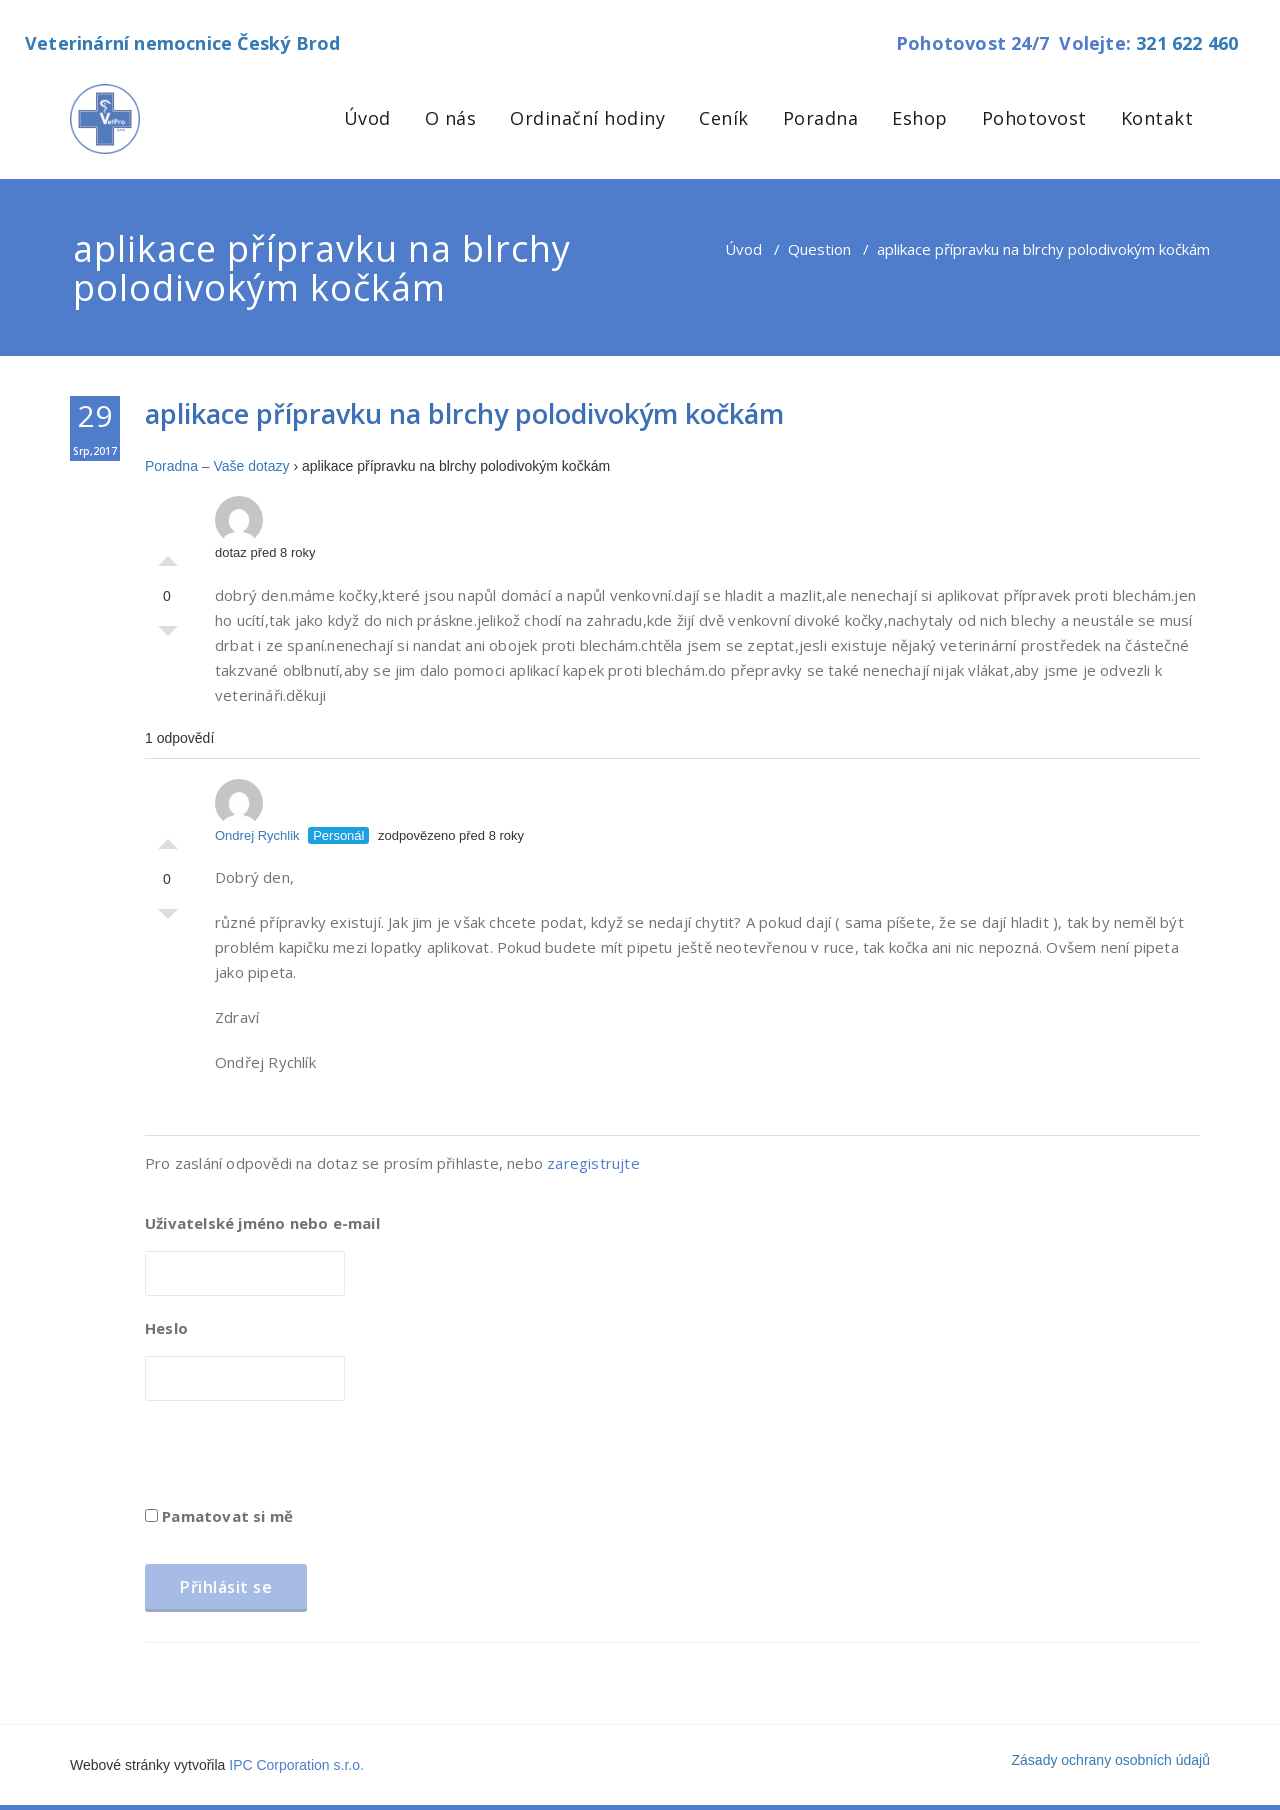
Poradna (821, 118)
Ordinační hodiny (587, 118)
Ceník (724, 118)
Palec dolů (168, 636)
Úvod (367, 118)
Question (819, 249)
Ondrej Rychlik (257, 811)
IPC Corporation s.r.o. (296, 1765)
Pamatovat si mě (219, 1516)
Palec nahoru (168, 556)
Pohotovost (1034, 118)
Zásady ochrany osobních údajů (1111, 1760)
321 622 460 (1187, 43)
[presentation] (297, 1460)
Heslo (166, 1328)
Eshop (920, 118)
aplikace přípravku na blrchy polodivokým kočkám (464, 413)
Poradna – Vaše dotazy (217, 466)
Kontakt (1157, 118)
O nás (451, 118)
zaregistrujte (593, 1163)
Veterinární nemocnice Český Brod (182, 43)
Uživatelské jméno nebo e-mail (262, 1223)
